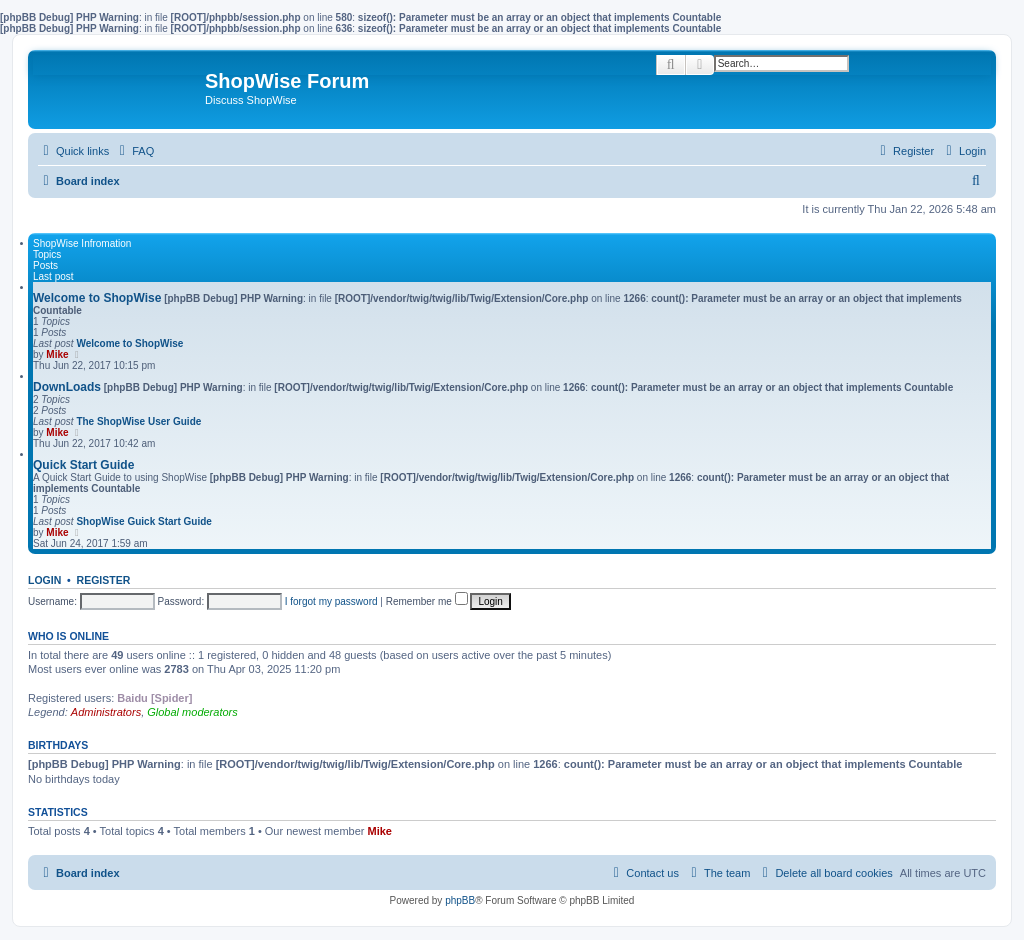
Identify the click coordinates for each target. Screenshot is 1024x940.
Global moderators (192, 712)
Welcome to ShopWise (97, 298)
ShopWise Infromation (82, 243)
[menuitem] (134, 151)
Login (44, 580)
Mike (57, 354)
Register (104, 580)
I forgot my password (331, 601)
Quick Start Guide (83, 465)
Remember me (427, 601)
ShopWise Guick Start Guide (144, 521)
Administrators (106, 712)
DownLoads (67, 387)
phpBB (460, 900)
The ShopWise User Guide (138, 421)
